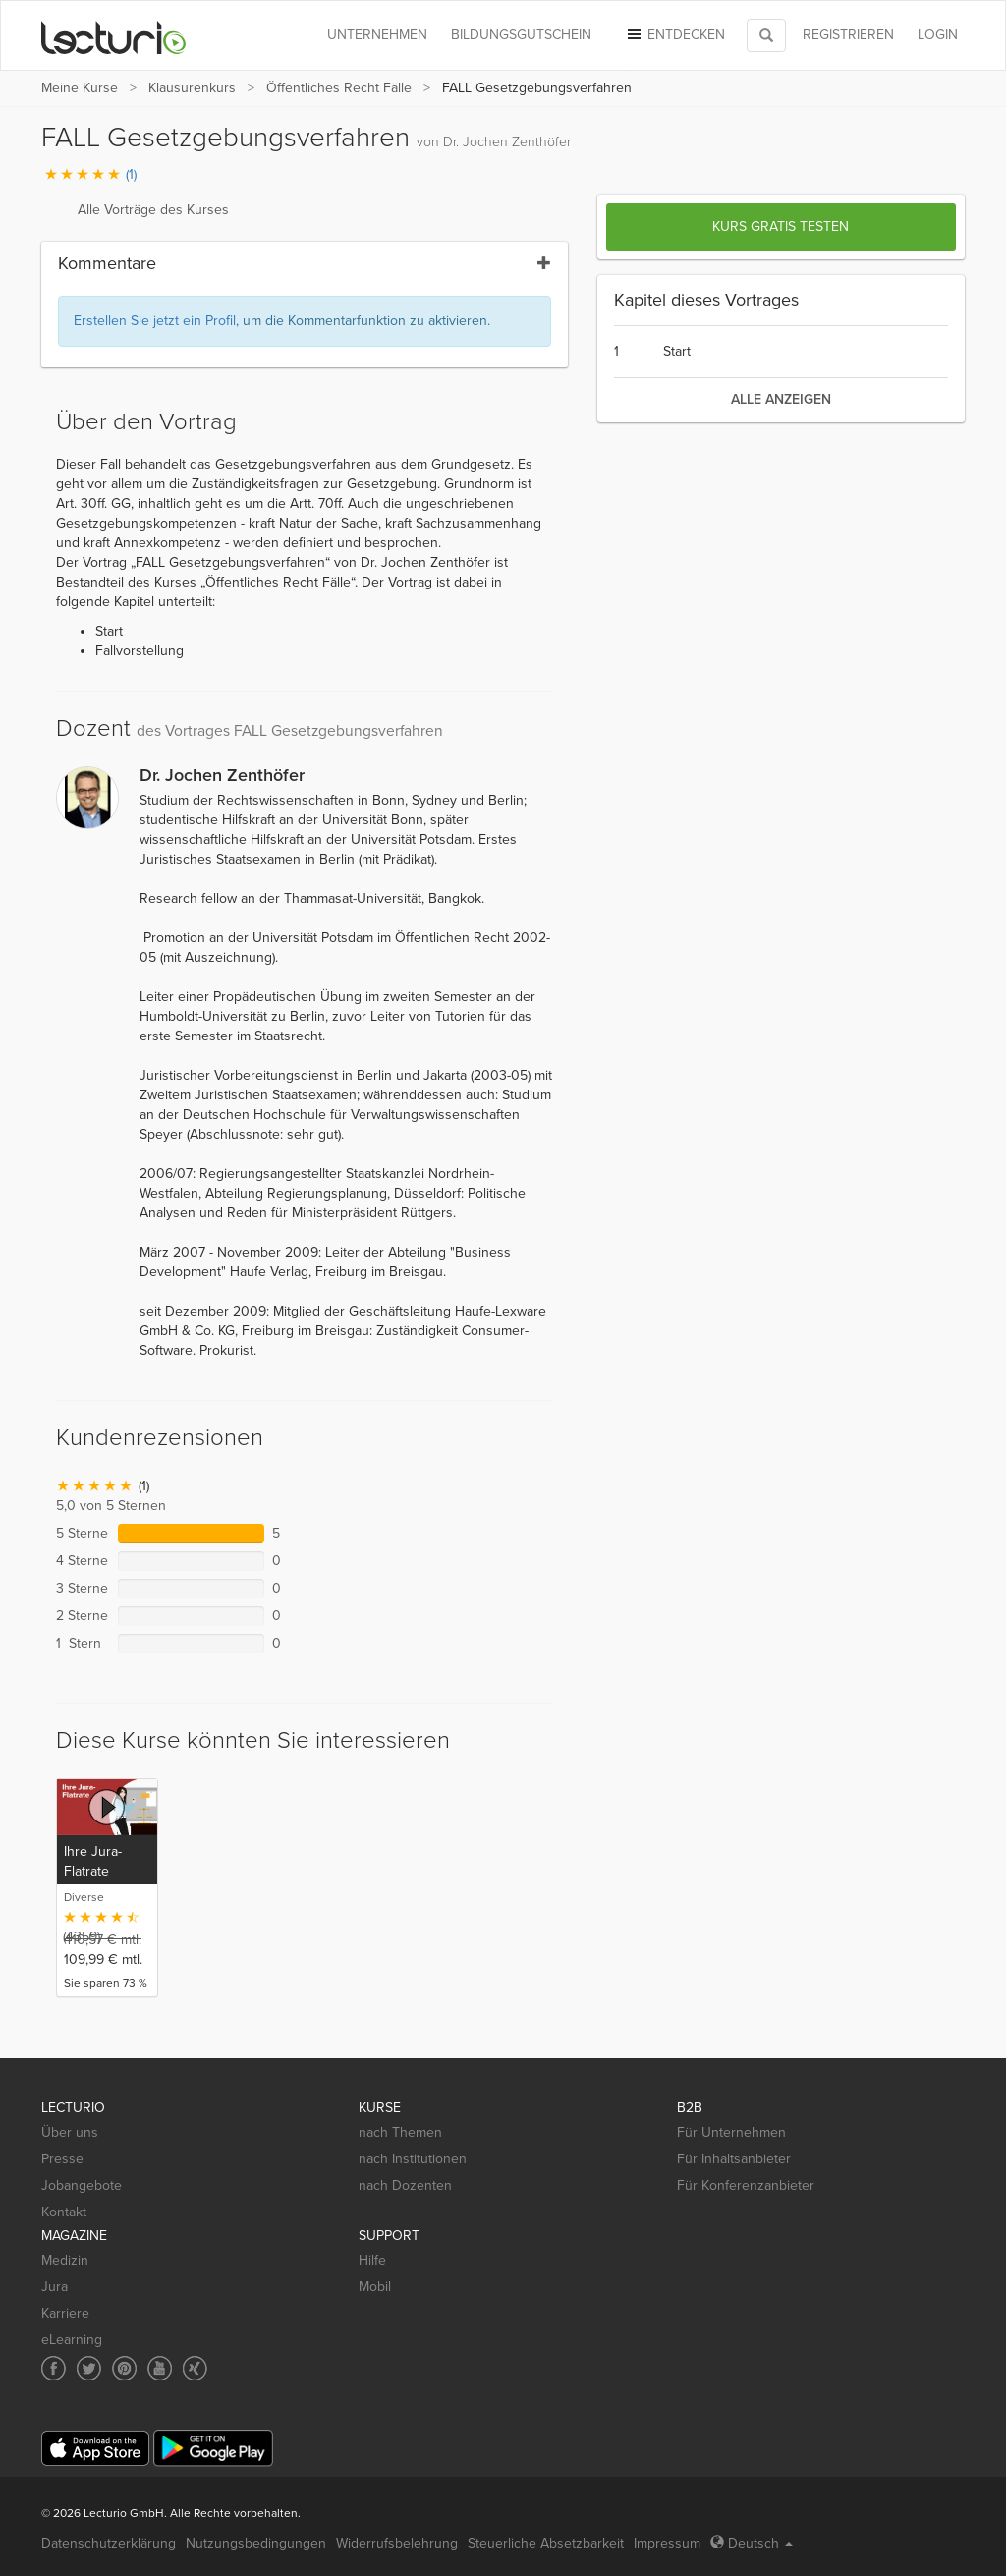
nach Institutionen (413, 2159)
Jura (54, 2286)
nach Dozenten (405, 2185)
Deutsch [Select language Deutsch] (751, 2543)
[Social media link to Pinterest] (124, 2368)
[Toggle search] (766, 35)
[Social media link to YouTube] (159, 2368)
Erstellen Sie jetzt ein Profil (155, 320)
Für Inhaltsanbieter (734, 2159)
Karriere (65, 2313)
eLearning (71, 2339)
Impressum (667, 2543)
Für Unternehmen (731, 2132)
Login (938, 35)
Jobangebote (81, 2185)
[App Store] (95, 2449)
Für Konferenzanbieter (745, 2185)
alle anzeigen (781, 399)
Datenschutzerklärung (108, 2543)
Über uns (69, 2132)
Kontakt (63, 2212)
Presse (62, 2159)
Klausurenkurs (192, 88)
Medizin (64, 2260)
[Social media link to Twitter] (89, 2368)
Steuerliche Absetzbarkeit (546, 2543)
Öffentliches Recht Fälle (339, 88)
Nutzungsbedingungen (256, 2543)
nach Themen (400, 2132)
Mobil (375, 2286)
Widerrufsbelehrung (397, 2543)
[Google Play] (213, 2448)
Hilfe (372, 2260)
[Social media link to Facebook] (53, 2368)
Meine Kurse (79, 88)
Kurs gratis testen (780, 226)
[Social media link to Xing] (195, 2368)
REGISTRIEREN (848, 35)
